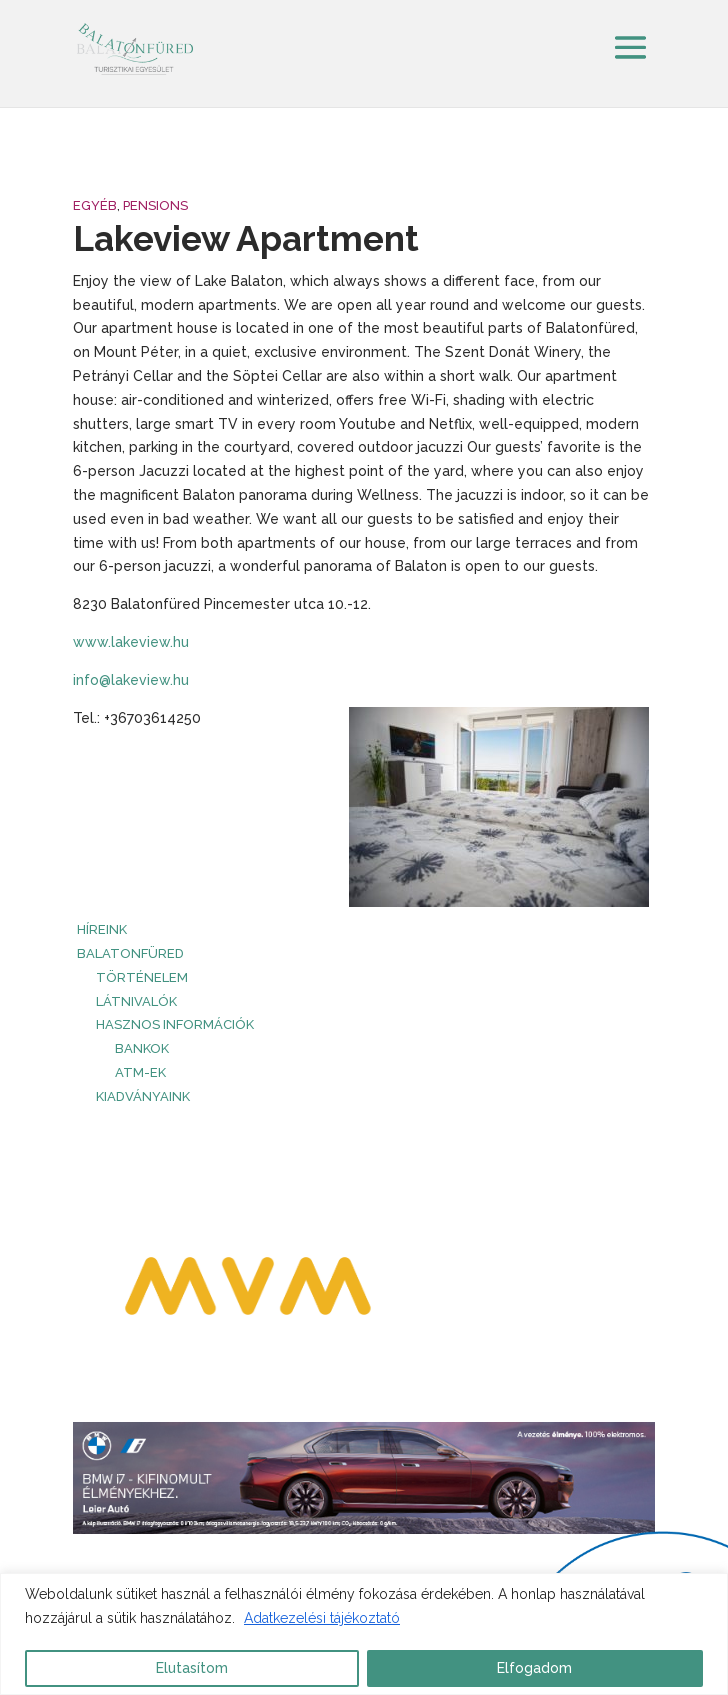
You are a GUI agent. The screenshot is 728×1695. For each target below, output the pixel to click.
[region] (364, 1634)
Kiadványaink (143, 1096)
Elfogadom (534, 1668)
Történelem (142, 977)
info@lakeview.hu (131, 680)
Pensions (155, 205)
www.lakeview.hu (131, 642)
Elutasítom (192, 1668)
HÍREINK (102, 929)
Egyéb (95, 205)
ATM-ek (140, 1072)
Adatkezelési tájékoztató (322, 1618)
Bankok (142, 1048)
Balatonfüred (130, 953)
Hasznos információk (175, 1024)
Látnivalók (136, 1001)
